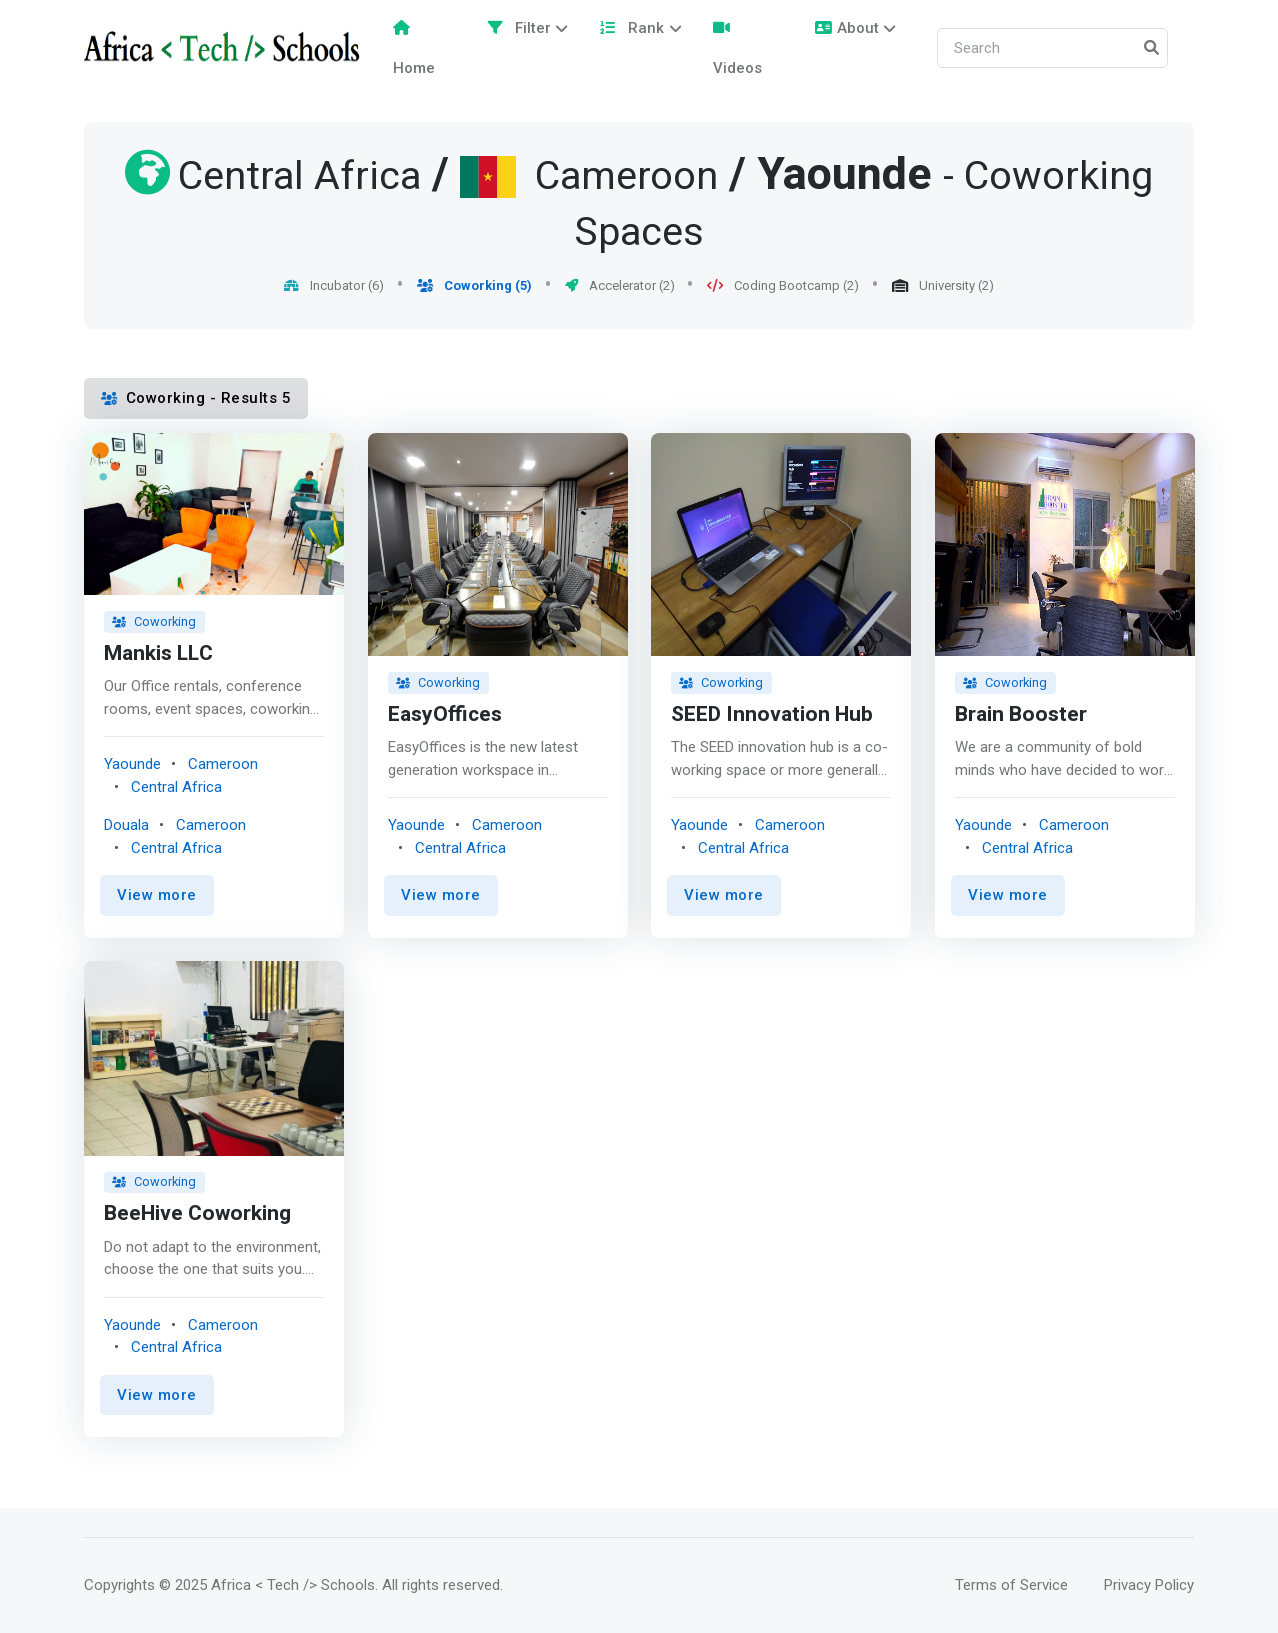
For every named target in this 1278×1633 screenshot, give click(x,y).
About (846, 28)
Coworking (154, 621)
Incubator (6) (334, 285)
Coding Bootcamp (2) (783, 285)
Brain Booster (1021, 714)
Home (414, 48)
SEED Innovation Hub (772, 714)
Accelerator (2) (620, 285)
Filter (519, 28)
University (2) (943, 285)
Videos (737, 48)
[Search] (1052, 48)
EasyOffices (445, 714)
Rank (631, 28)
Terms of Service (1011, 1585)
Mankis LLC (158, 653)
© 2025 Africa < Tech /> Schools (267, 1585)
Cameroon (223, 764)
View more (157, 895)
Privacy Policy (1149, 1585)
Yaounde (844, 175)
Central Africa (176, 786)
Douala (126, 825)
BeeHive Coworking (197, 1214)
